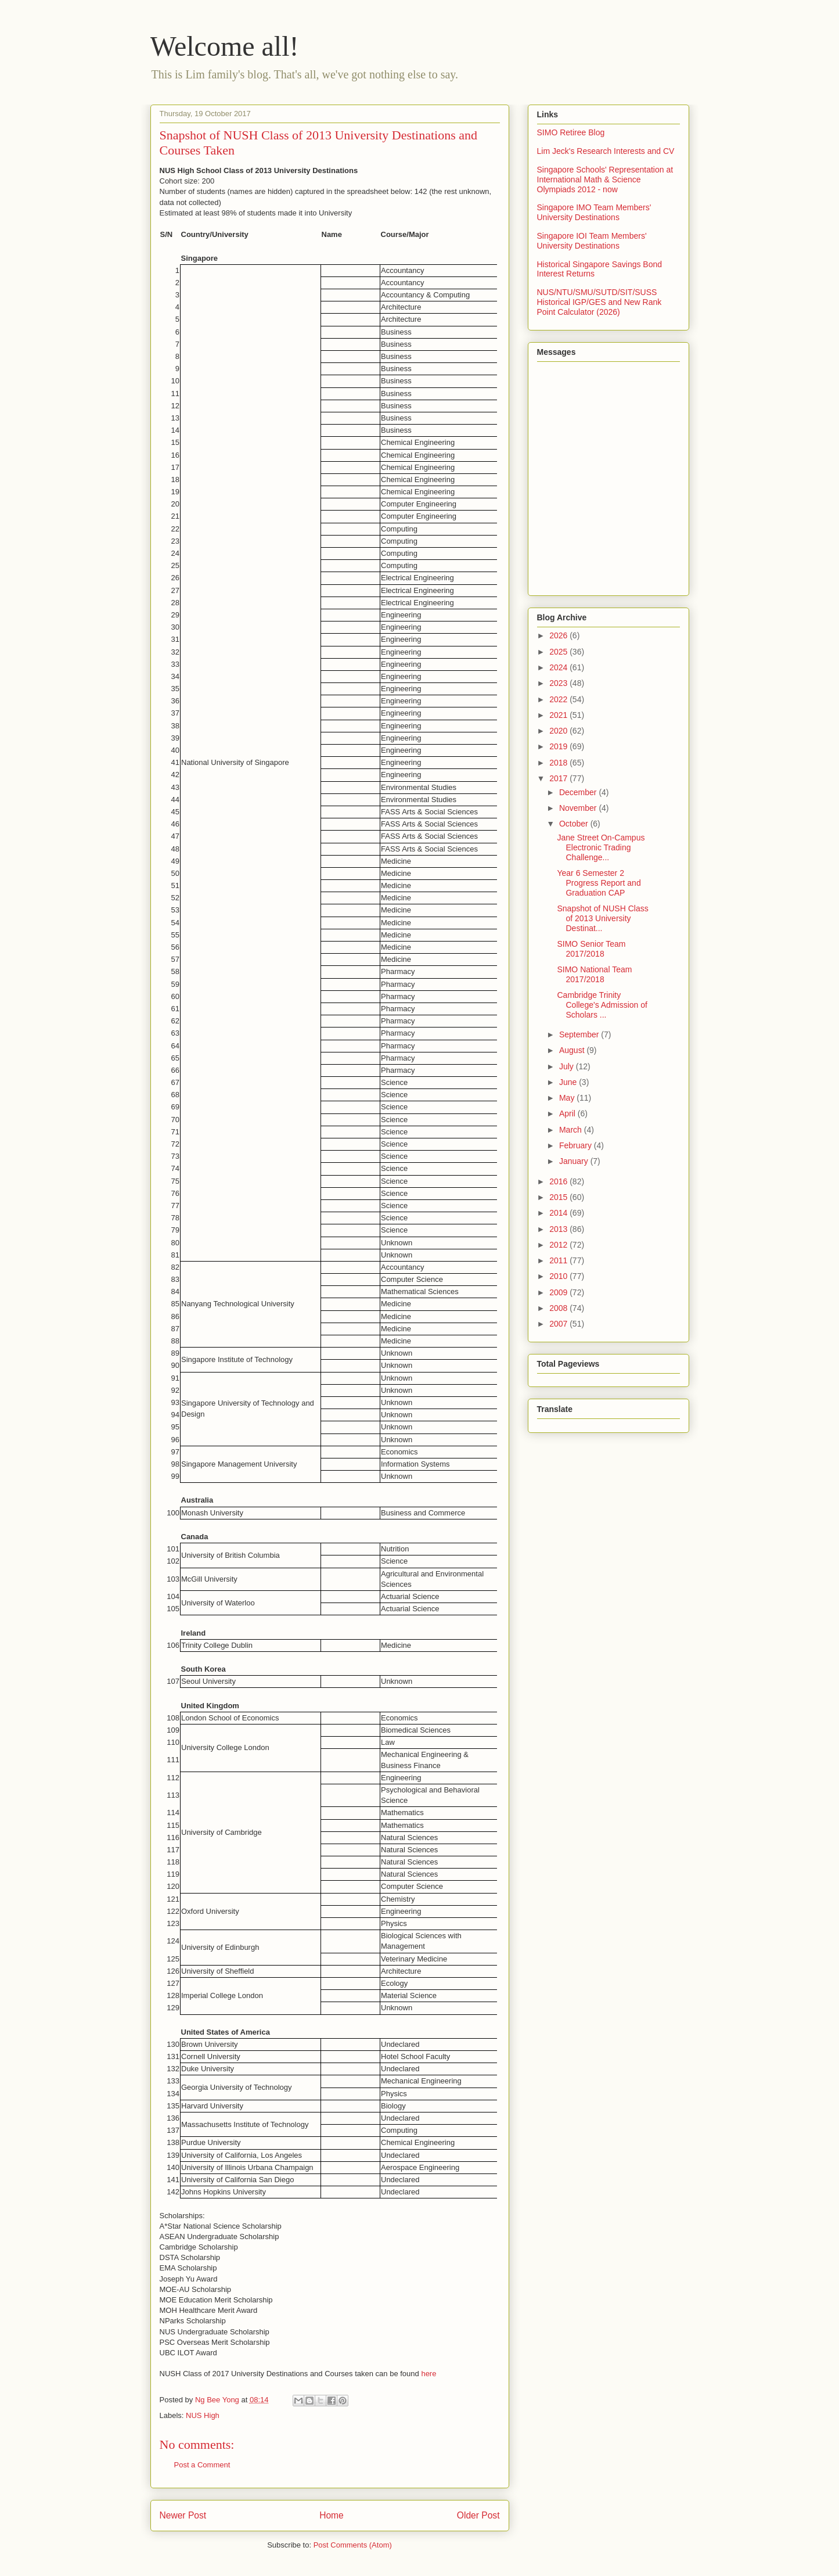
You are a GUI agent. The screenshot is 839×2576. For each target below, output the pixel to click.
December (579, 792)
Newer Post (183, 2515)
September (580, 1034)
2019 (559, 746)
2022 (559, 699)
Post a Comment (202, 2464)
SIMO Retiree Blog (571, 132)
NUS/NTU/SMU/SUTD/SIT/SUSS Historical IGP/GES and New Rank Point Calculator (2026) (599, 302)
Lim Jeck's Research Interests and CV (606, 151)
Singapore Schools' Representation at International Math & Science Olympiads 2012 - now (605, 179)
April (568, 1113)
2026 (559, 635)
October (574, 823)
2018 (559, 762)
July (567, 1066)
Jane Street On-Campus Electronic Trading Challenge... (600, 847)
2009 (559, 1292)
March (571, 1129)
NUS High (202, 2415)
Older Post (478, 2515)
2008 (559, 1308)
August (572, 1050)
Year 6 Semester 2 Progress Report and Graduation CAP (598, 882)
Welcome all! (224, 46)
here (428, 2373)
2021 (559, 715)
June (569, 1082)
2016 (559, 1181)
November (579, 808)
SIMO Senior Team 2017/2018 (591, 948)
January (574, 1161)
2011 (559, 1260)
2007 (559, 1323)
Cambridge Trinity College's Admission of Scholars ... (602, 1004)
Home (331, 2515)
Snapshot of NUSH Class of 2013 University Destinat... (602, 918)
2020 (559, 730)
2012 (559, 1244)
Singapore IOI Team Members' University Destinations (592, 240)
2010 (559, 1276)
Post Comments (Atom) (353, 2545)
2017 (559, 778)
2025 (559, 651)
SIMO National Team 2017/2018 (594, 974)
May (568, 1097)
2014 (559, 1212)
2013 (559, 1229)
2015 (559, 1197)
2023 (559, 683)
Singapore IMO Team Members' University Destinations (594, 212)
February (576, 1145)
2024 (559, 667)
